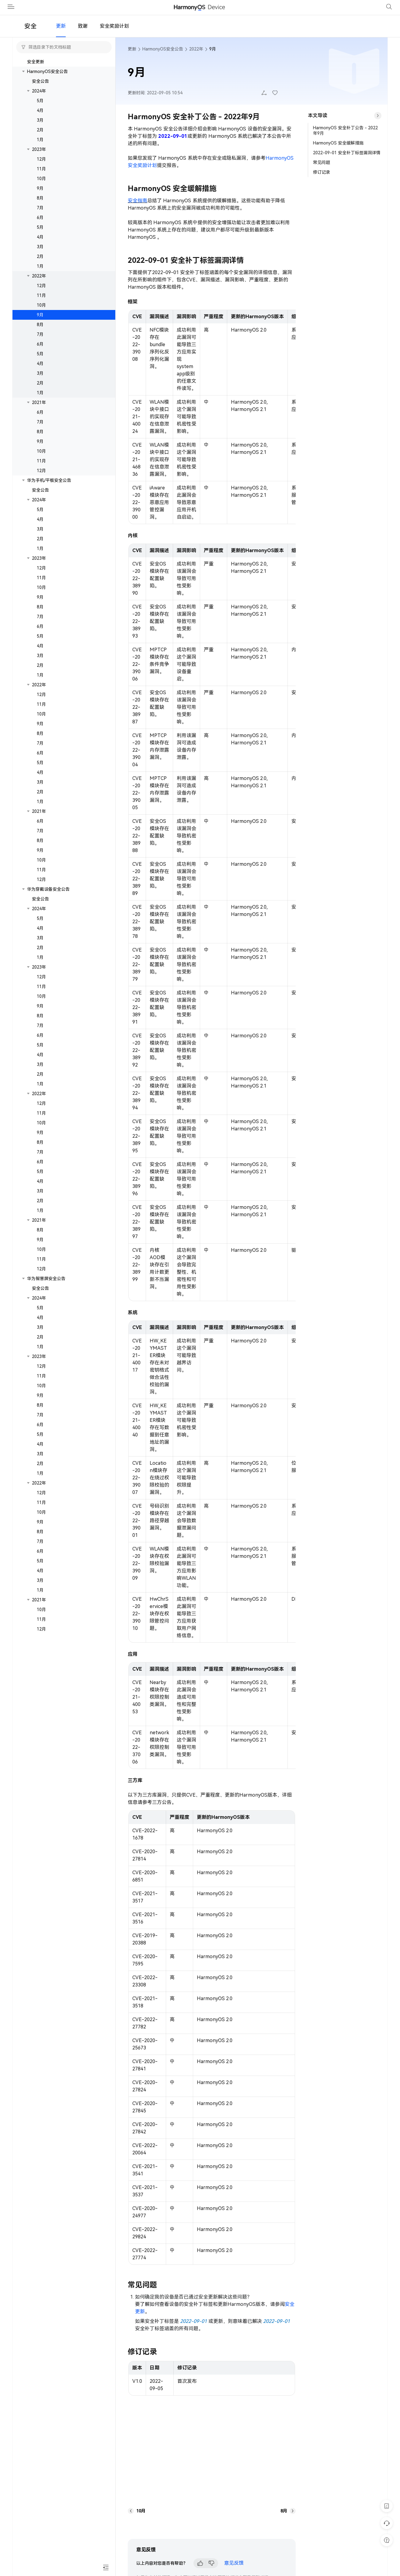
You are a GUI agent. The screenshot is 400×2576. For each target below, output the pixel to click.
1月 (40, 149)
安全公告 (148, 12)
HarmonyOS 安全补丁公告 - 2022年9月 (345, 140)
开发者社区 (222, 12)
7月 (40, 217)
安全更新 (35, 71)
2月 (40, 139)
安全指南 (137, 210)
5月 (40, 110)
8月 (40, 207)
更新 (61, 35)
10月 (41, 188)
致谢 (83, 35)
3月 (40, 129)
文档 (121, 12)
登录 (371, 12)
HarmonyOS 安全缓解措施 (338, 152)
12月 (41, 168)
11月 (41, 178)
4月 (40, 119)
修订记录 (321, 181)
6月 (40, 227)
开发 (99, 12)
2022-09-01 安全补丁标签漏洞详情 (347, 162)
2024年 (39, 100)
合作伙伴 (180, 12)
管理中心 (344, 12)
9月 (40, 197)
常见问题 (321, 171)
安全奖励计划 (114, 35)
